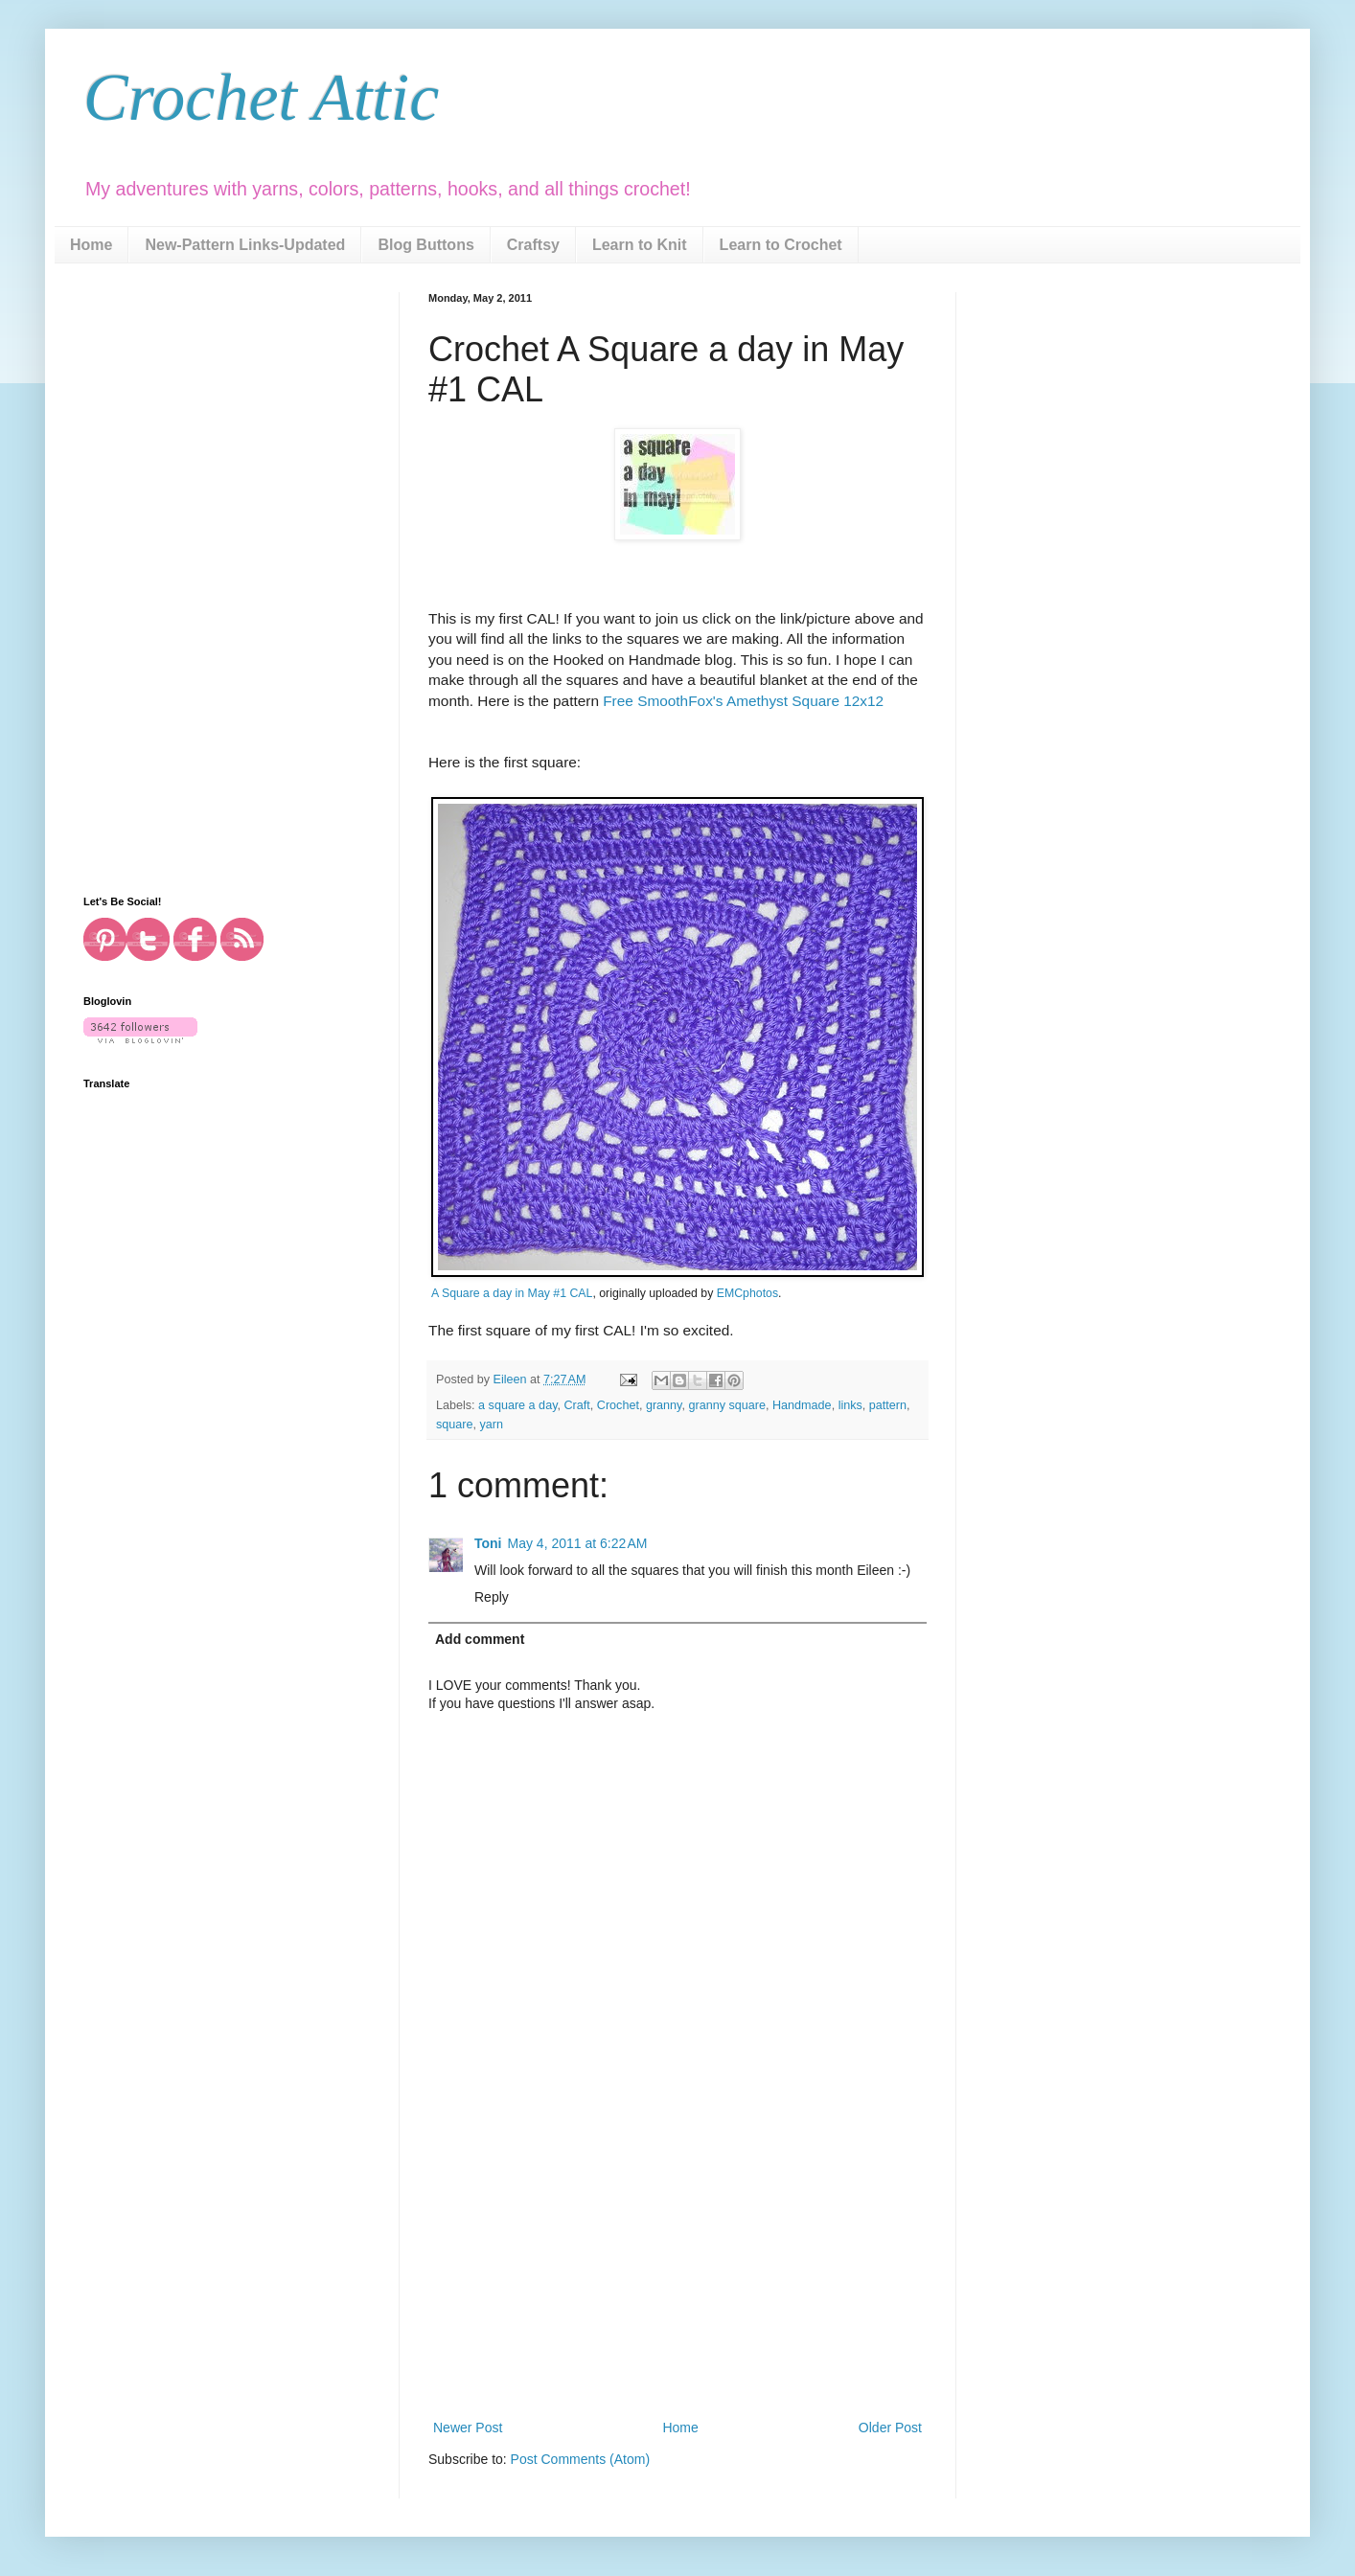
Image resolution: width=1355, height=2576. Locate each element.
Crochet (618, 1405)
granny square (727, 1405)
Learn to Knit (639, 245)
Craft (577, 1405)
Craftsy (533, 245)
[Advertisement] (677, 2272)
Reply (491, 1597)
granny (664, 1405)
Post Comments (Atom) (580, 2459)
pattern (888, 1405)
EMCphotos (747, 1293)
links (850, 1405)
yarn (492, 1424)
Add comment (479, 1639)
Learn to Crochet (781, 245)
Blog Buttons (425, 245)
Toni (488, 1543)
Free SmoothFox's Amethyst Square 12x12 (743, 701)
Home (91, 245)
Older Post (890, 2427)
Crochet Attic (261, 97)
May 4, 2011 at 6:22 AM (578, 1543)
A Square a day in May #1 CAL (511, 1293)
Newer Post (467, 2427)
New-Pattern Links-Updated (245, 245)
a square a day (517, 1405)
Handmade (802, 1405)
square (454, 1424)
